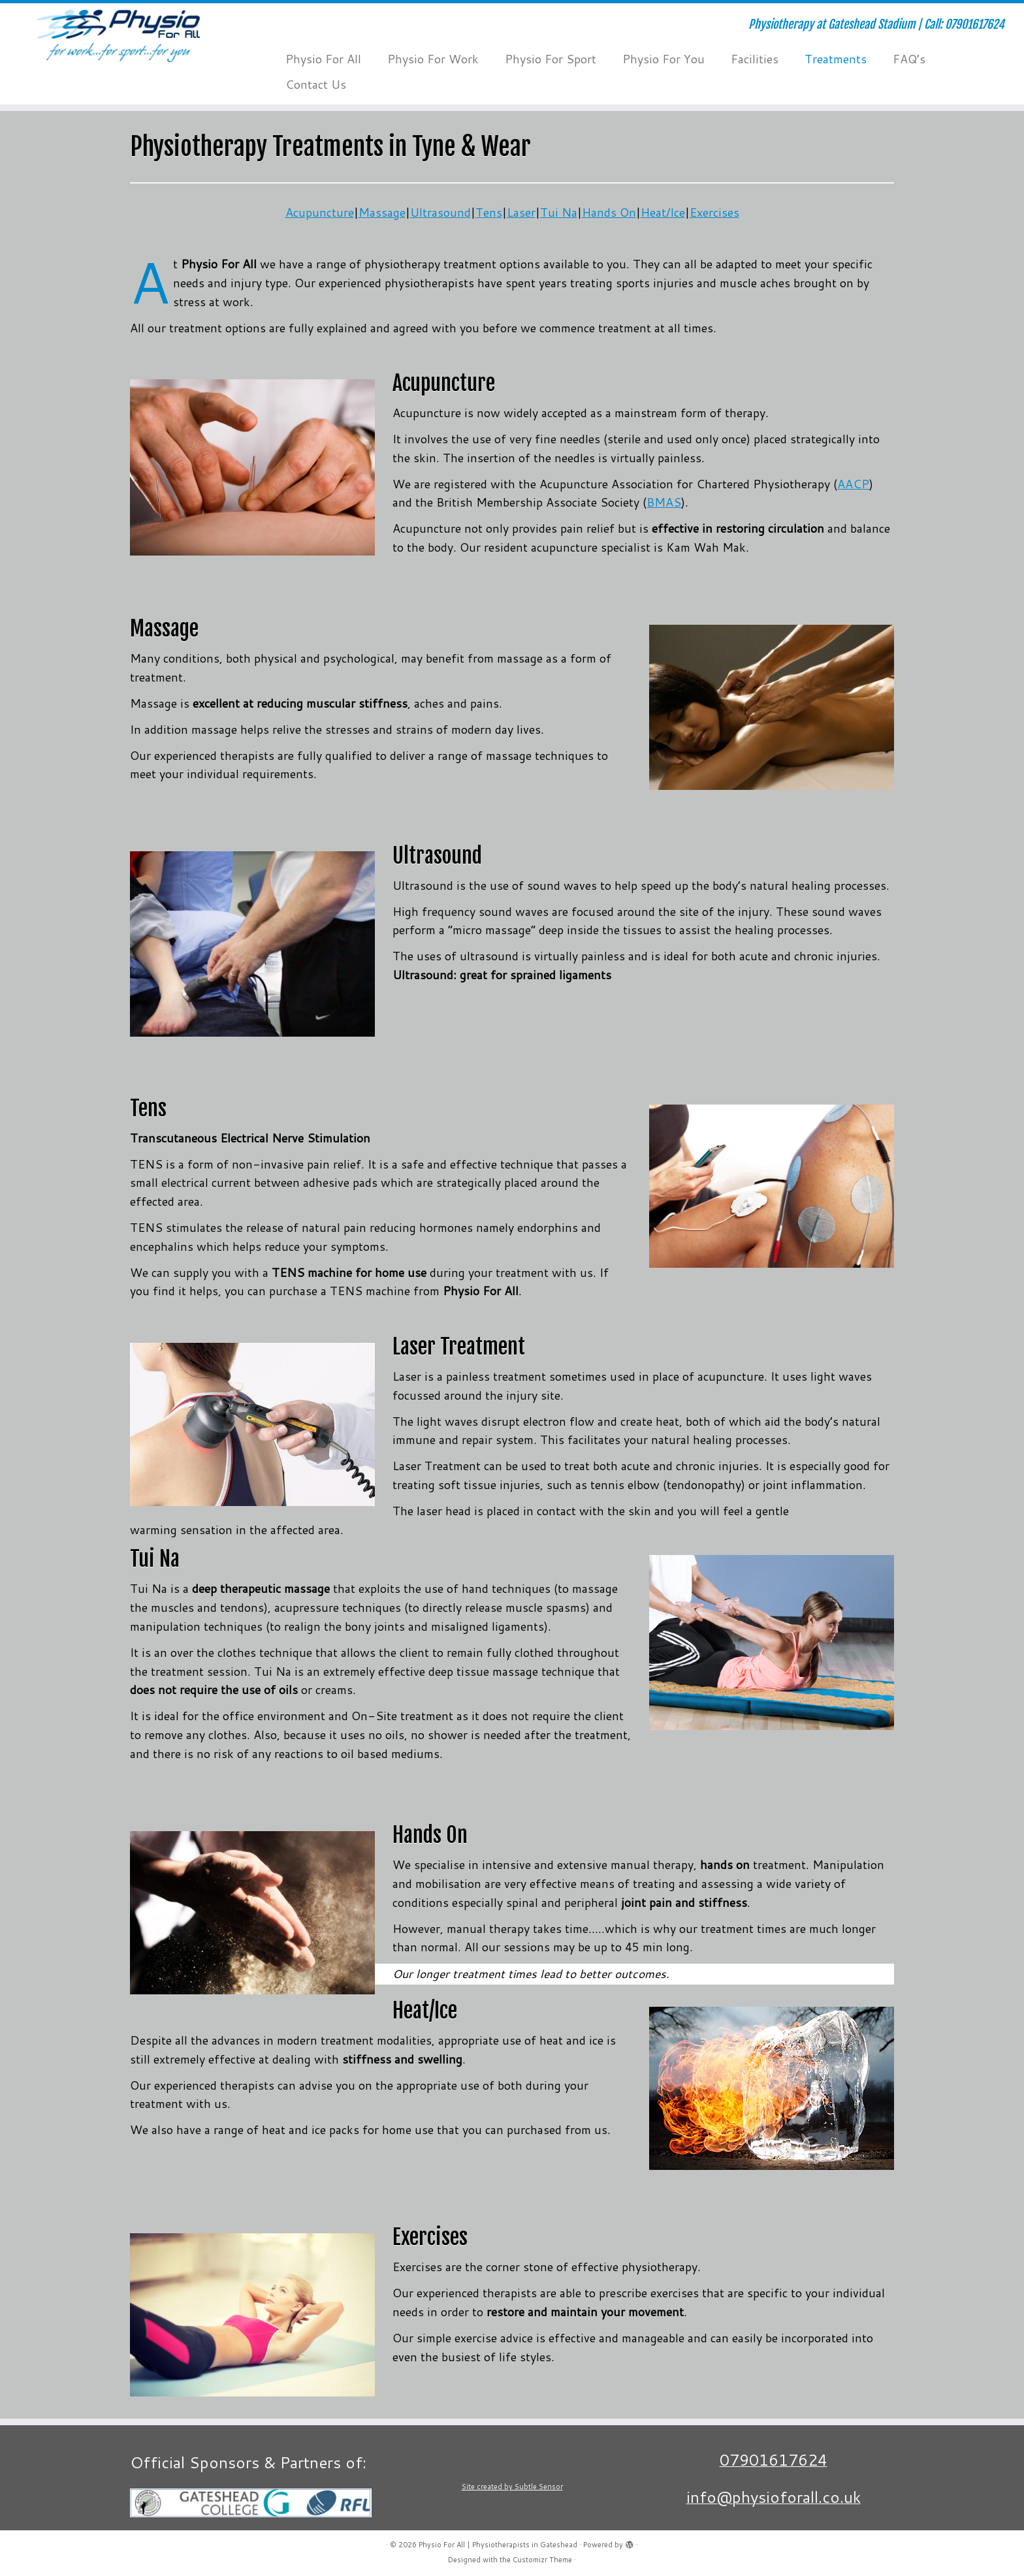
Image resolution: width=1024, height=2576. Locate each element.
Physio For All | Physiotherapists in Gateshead (498, 2544)
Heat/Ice (663, 212)
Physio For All (323, 58)
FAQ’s (909, 58)
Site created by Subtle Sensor (512, 2486)
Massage (382, 212)
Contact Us (315, 84)
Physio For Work (433, 58)
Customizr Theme (542, 2559)
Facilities (754, 58)
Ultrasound (440, 212)
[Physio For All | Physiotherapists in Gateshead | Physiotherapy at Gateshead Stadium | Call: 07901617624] (118, 36)
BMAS (664, 502)
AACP (853, 483)
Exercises (714, 212)
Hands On (609, 212)
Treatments (836, 58)
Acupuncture (319, 212)
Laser (521, 212)
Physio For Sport (550, 58)
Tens (488, 212)
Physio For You (663, 58)
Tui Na (558, 212)
